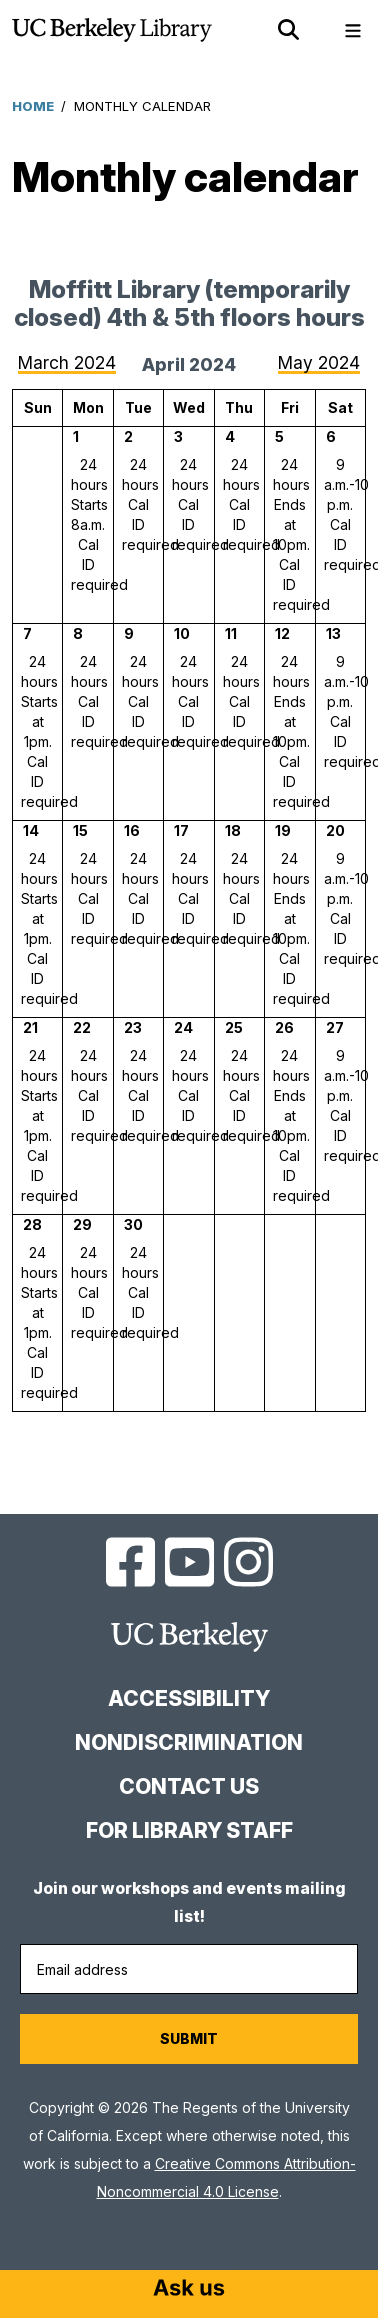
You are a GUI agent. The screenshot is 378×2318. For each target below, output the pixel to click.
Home (33, 106)
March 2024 (67, 362)
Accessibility (189, 1698)
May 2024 (319, 362)
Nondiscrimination (189, 1742)
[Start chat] (189, 2290)
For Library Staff (189, 1830)
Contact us (189, 1786)
